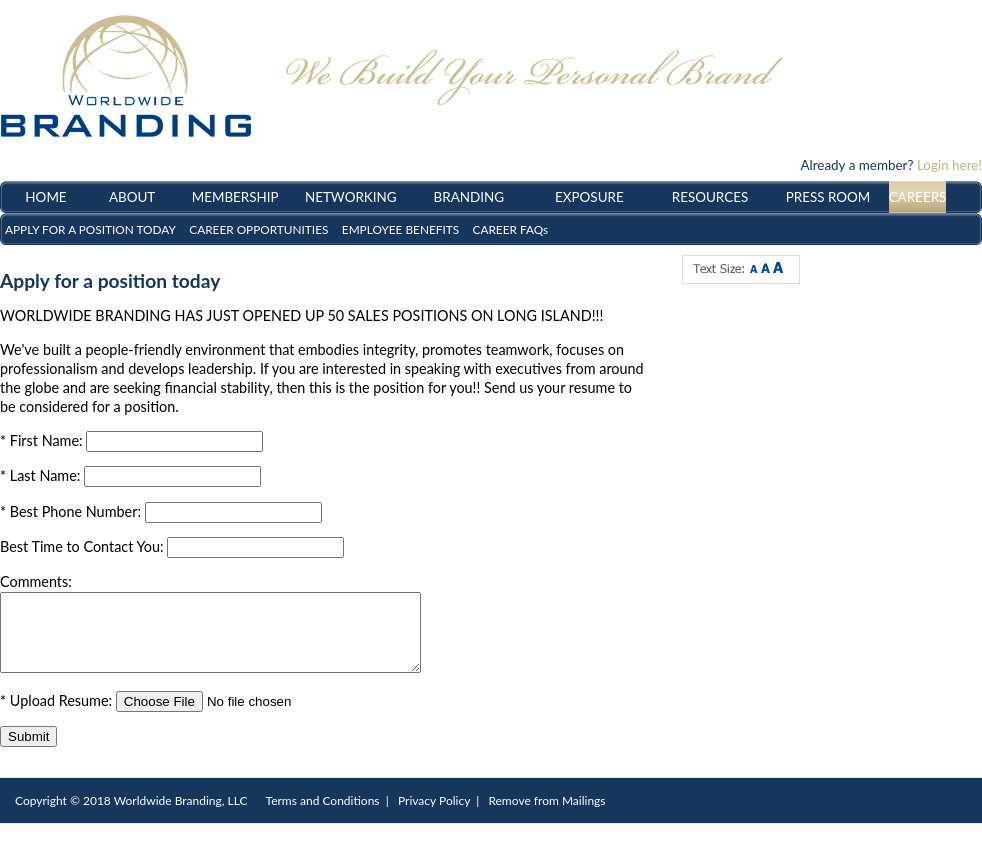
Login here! (949, 165)
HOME (45, 197)
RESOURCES (710, 197)
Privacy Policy (434, 815)
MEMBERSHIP (235, 197)
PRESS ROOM (828, 197)
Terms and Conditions (323, 815)
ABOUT (132, 197)
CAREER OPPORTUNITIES (258, 229)
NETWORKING (351, 197)
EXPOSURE (589, 197)
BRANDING (469, 197)
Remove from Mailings (546, 815)
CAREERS (918, 197)
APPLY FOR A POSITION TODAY (90, 229)
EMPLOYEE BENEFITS (400, 229)
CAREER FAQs (511, 229)
